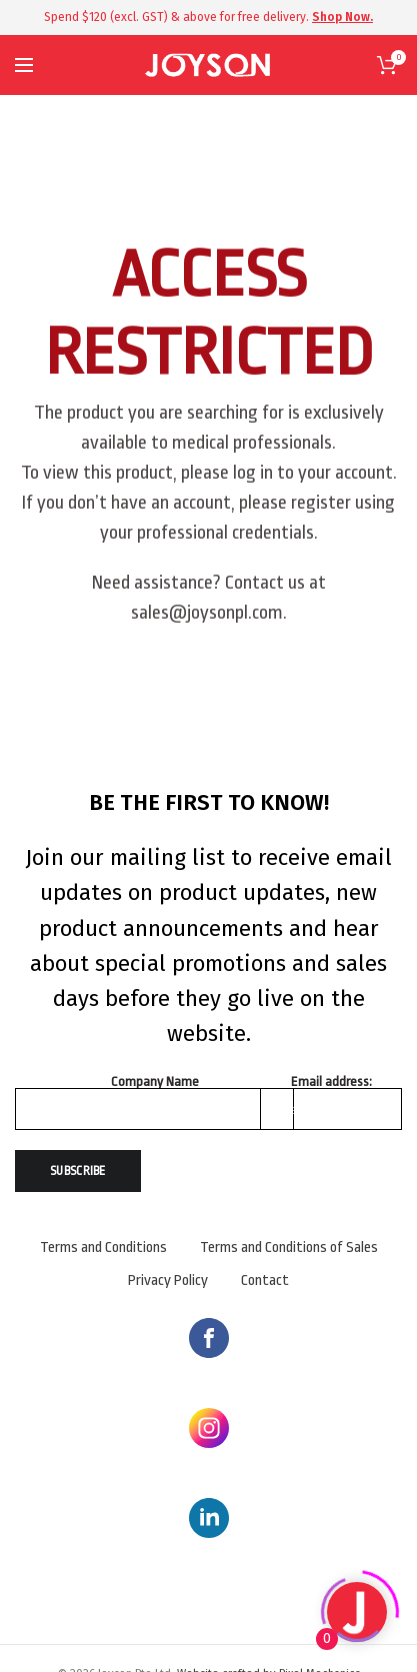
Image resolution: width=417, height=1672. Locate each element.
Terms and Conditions (103, 1247)
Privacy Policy (168, 1280)
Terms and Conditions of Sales (289, 1247)
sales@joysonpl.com (207, 626)
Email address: (331, 1081)
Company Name (155, 1081)
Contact (265, 1280)
